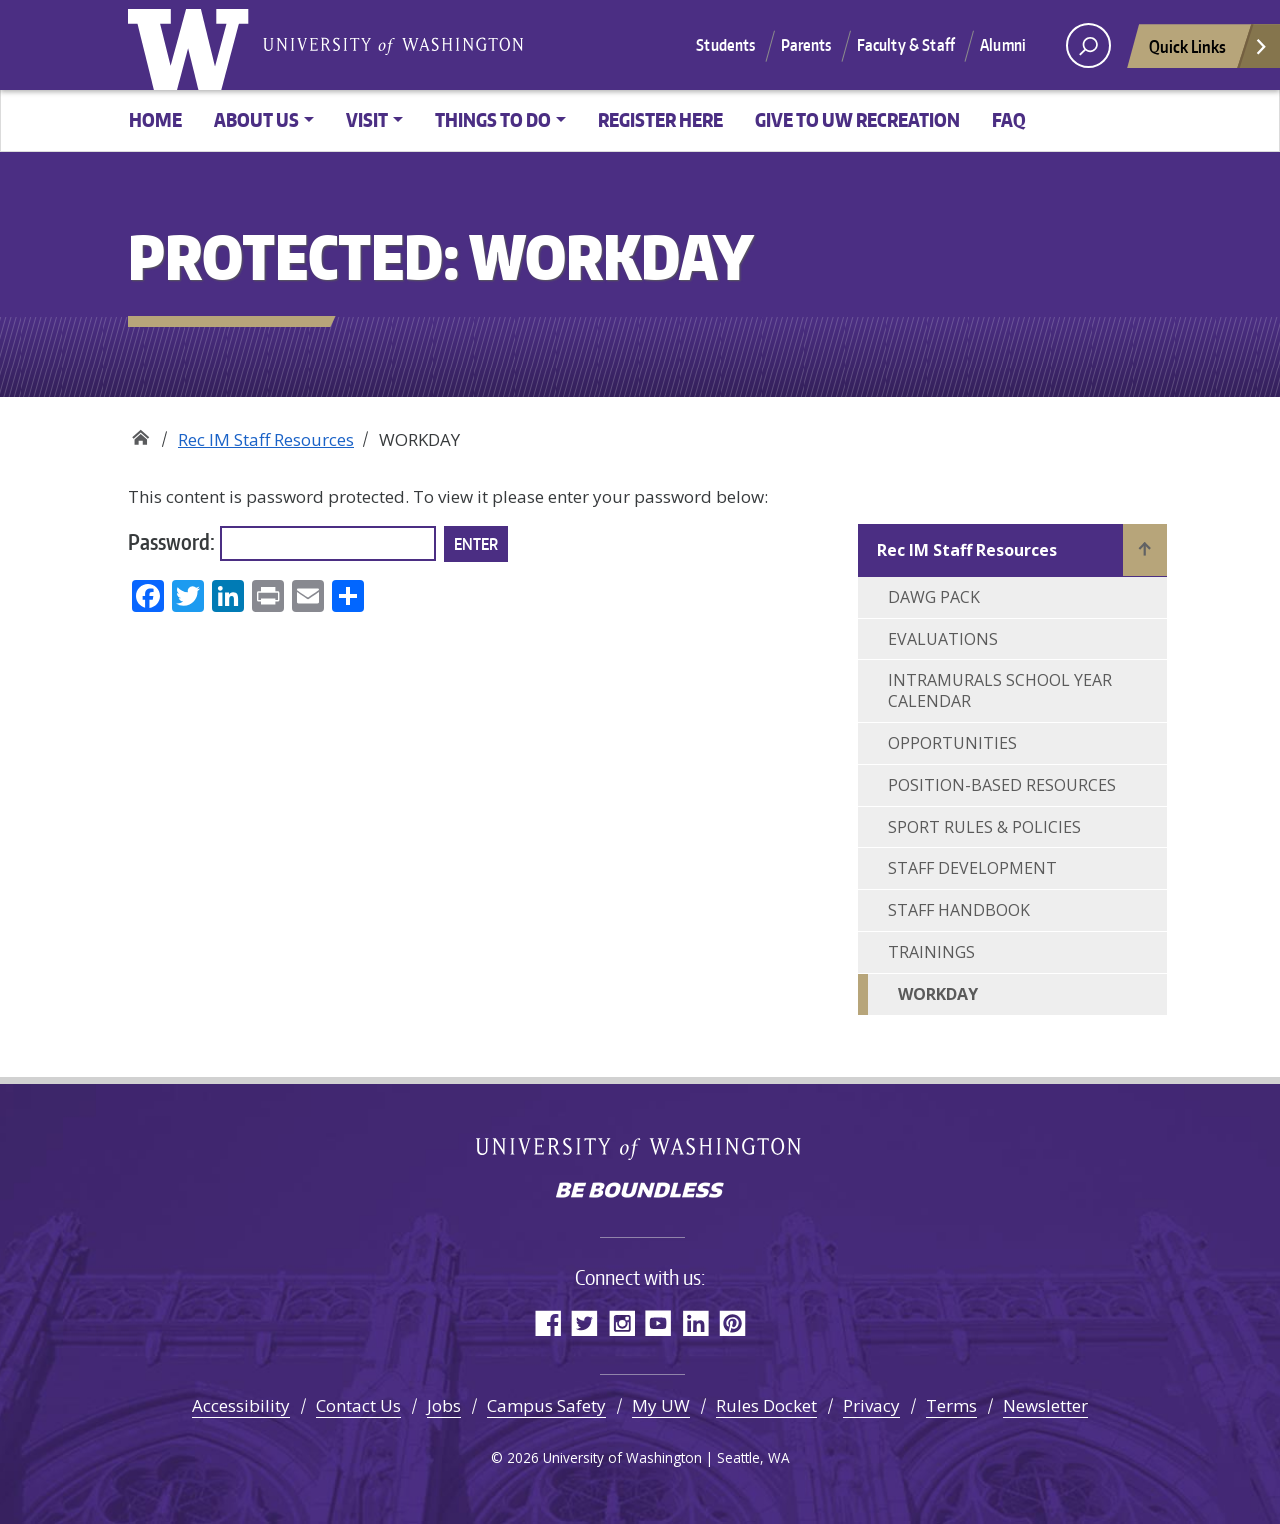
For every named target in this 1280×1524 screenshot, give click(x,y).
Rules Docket (766, 1405)
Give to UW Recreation (857, 119)
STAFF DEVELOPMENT (972, 868)
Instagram (621, 1322)
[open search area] (1088, 45)
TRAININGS (931, 952)
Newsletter (1045, 1405)
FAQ (1009, 119)
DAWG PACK (934, 597)
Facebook (547, 1322)
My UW (661, 1405)
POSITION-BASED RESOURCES (1002, 785)
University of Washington (193, 45)
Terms (951, 1405)
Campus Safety (546, 1405)
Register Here (660, 119)
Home (155, 119)
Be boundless (640, 1192)
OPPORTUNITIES (952, 743)
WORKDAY (938, 994)
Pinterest (732, 1322)
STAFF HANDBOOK (959, 910)
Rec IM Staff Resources (266, 439)
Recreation (140, 432)
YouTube (658, 1322)
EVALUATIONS (943, 639)
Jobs (444, 1405)
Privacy (871, 1405)
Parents (806, 45)
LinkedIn (695, 1322)
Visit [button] (367, 119)
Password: (282, 544)
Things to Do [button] (493, 119)
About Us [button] (256, 119)
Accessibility (241, 1405)
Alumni (1003, 45)
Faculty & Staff (906, 45)
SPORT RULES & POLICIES (984, 827)
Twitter (584, 1322)
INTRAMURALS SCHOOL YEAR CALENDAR (1000, 690)
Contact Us (358, 1405)
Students (725, 45)
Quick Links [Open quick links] (1209, 51)
